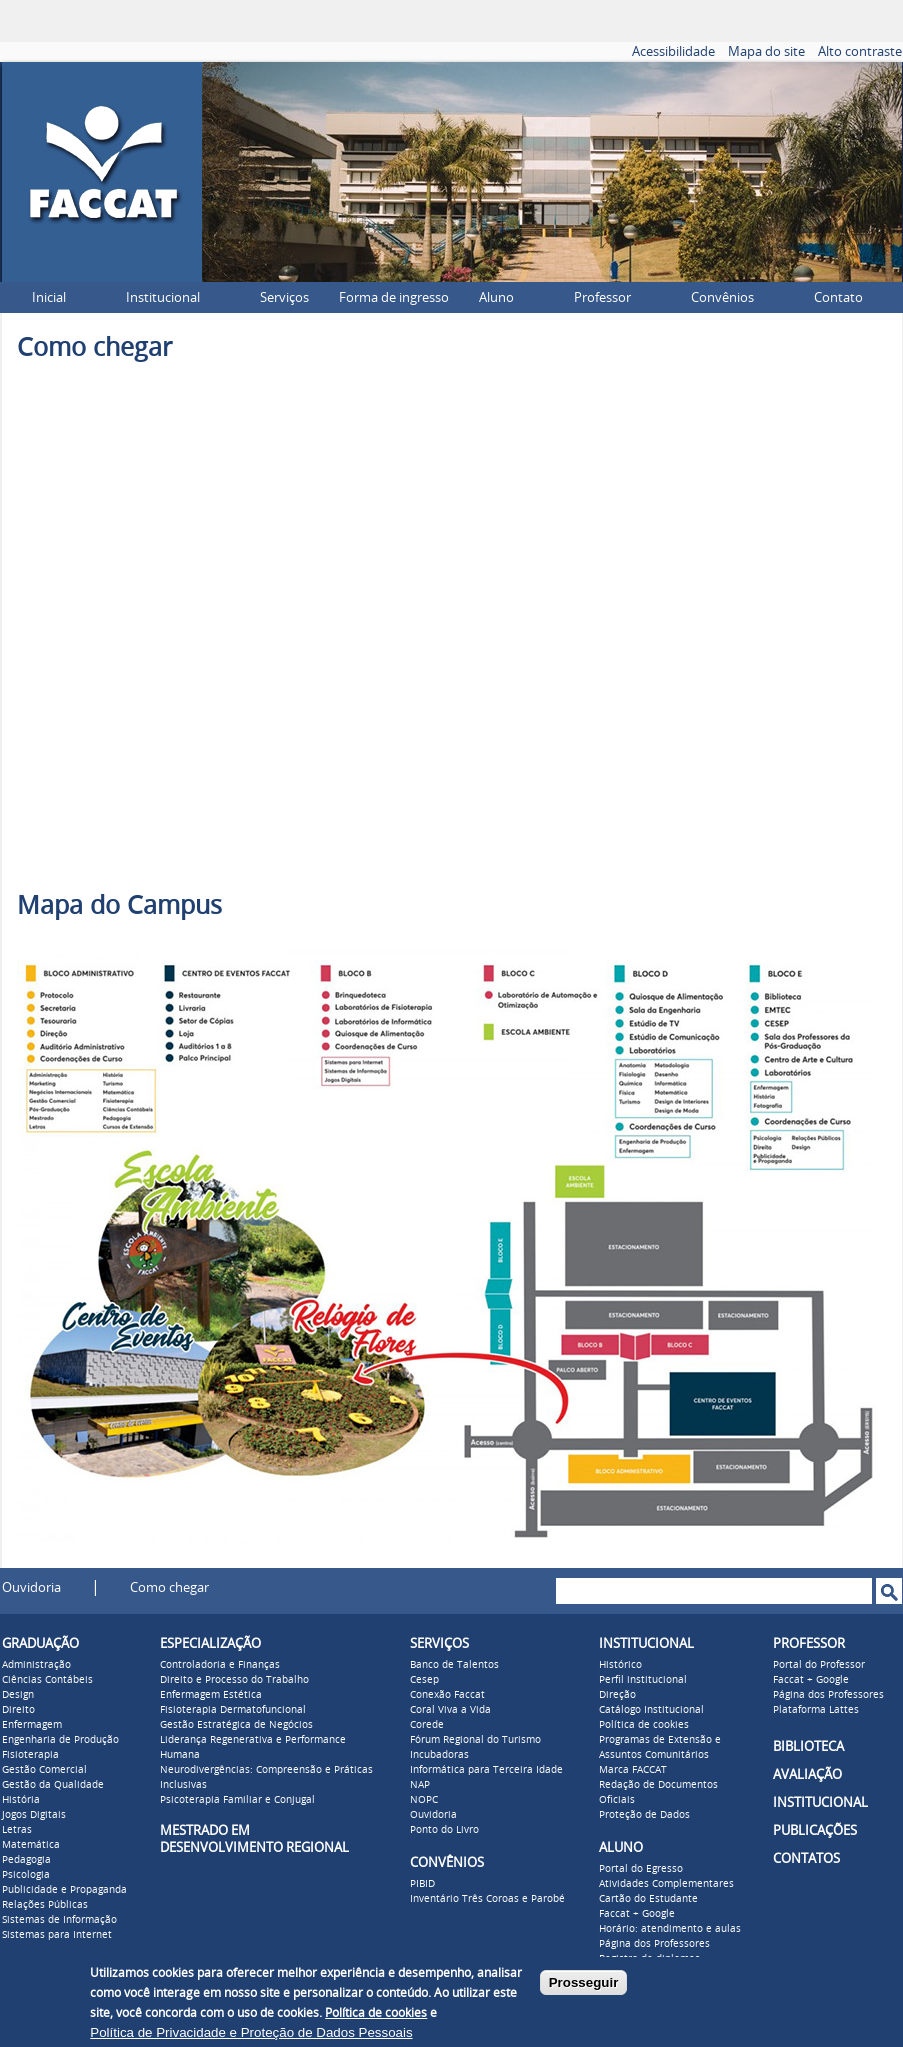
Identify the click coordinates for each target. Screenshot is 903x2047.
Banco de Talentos (454, 1665)
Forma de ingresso (394, 297)
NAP (420, 1785)
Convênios (722, 297)
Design (18, 1695)
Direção (617, 1695)
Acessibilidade (673, 51)
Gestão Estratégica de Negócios (236, 1725)
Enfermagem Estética (211, 1695)
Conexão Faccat (447, 1695)
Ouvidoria (31, 1587)
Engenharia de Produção (60, 1740)
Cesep (424, 1680)
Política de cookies (644, 1725)
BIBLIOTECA (808, 1746)
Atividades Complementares (666, 1884)
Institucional (163, 297)
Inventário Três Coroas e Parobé (487, 1899)
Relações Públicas (45, 1905)
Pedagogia (26, 1860)
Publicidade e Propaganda (64, 1890)
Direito (18, 1710)
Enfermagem (32, 1725)
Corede (427, 1725)
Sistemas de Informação (59, 1920)
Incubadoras (439, 1755)
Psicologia (26, 1875)
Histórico (620, 1665)
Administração (36, 1665)
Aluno (496, 297)
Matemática (31, 1845)
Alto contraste (860, 51)
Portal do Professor (819, 1665)
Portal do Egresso (641, 1869)
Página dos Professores (654, 1944)
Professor (602, 297)
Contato (838, 297)
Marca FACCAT (633, 1770)
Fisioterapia (30, 1755)
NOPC (424, 1800)
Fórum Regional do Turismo (475, 1740)
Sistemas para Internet (57, 1935)
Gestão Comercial (44, 1770)
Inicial (49, 297)
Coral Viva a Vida (450, 1710)
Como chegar (169, 1587)
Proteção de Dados (644, 1815)
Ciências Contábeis (47, 1680)
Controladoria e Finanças (220, 1665)
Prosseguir (584, 1982)
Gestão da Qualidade (53, 1785)
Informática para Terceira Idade (486, 1770)
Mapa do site (766, 51)
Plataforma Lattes (816, 1710)
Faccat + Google (637, 1914)
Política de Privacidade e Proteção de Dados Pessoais (251, 2032)
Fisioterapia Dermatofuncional (233, 1710)
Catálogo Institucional (651, 1710)
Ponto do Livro (444, 1830)
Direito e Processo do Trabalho (234, 1680)
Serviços (284, 297)
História (21, 1800)
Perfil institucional (643, 1680)
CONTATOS (806, 1858)
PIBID (422, 1884)
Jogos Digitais (34, 1815)
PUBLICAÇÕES (815, 1830)
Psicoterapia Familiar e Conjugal (237, 1800)
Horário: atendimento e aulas (670, 1929)
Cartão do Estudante (648, 1899)
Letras (17, 1830)
